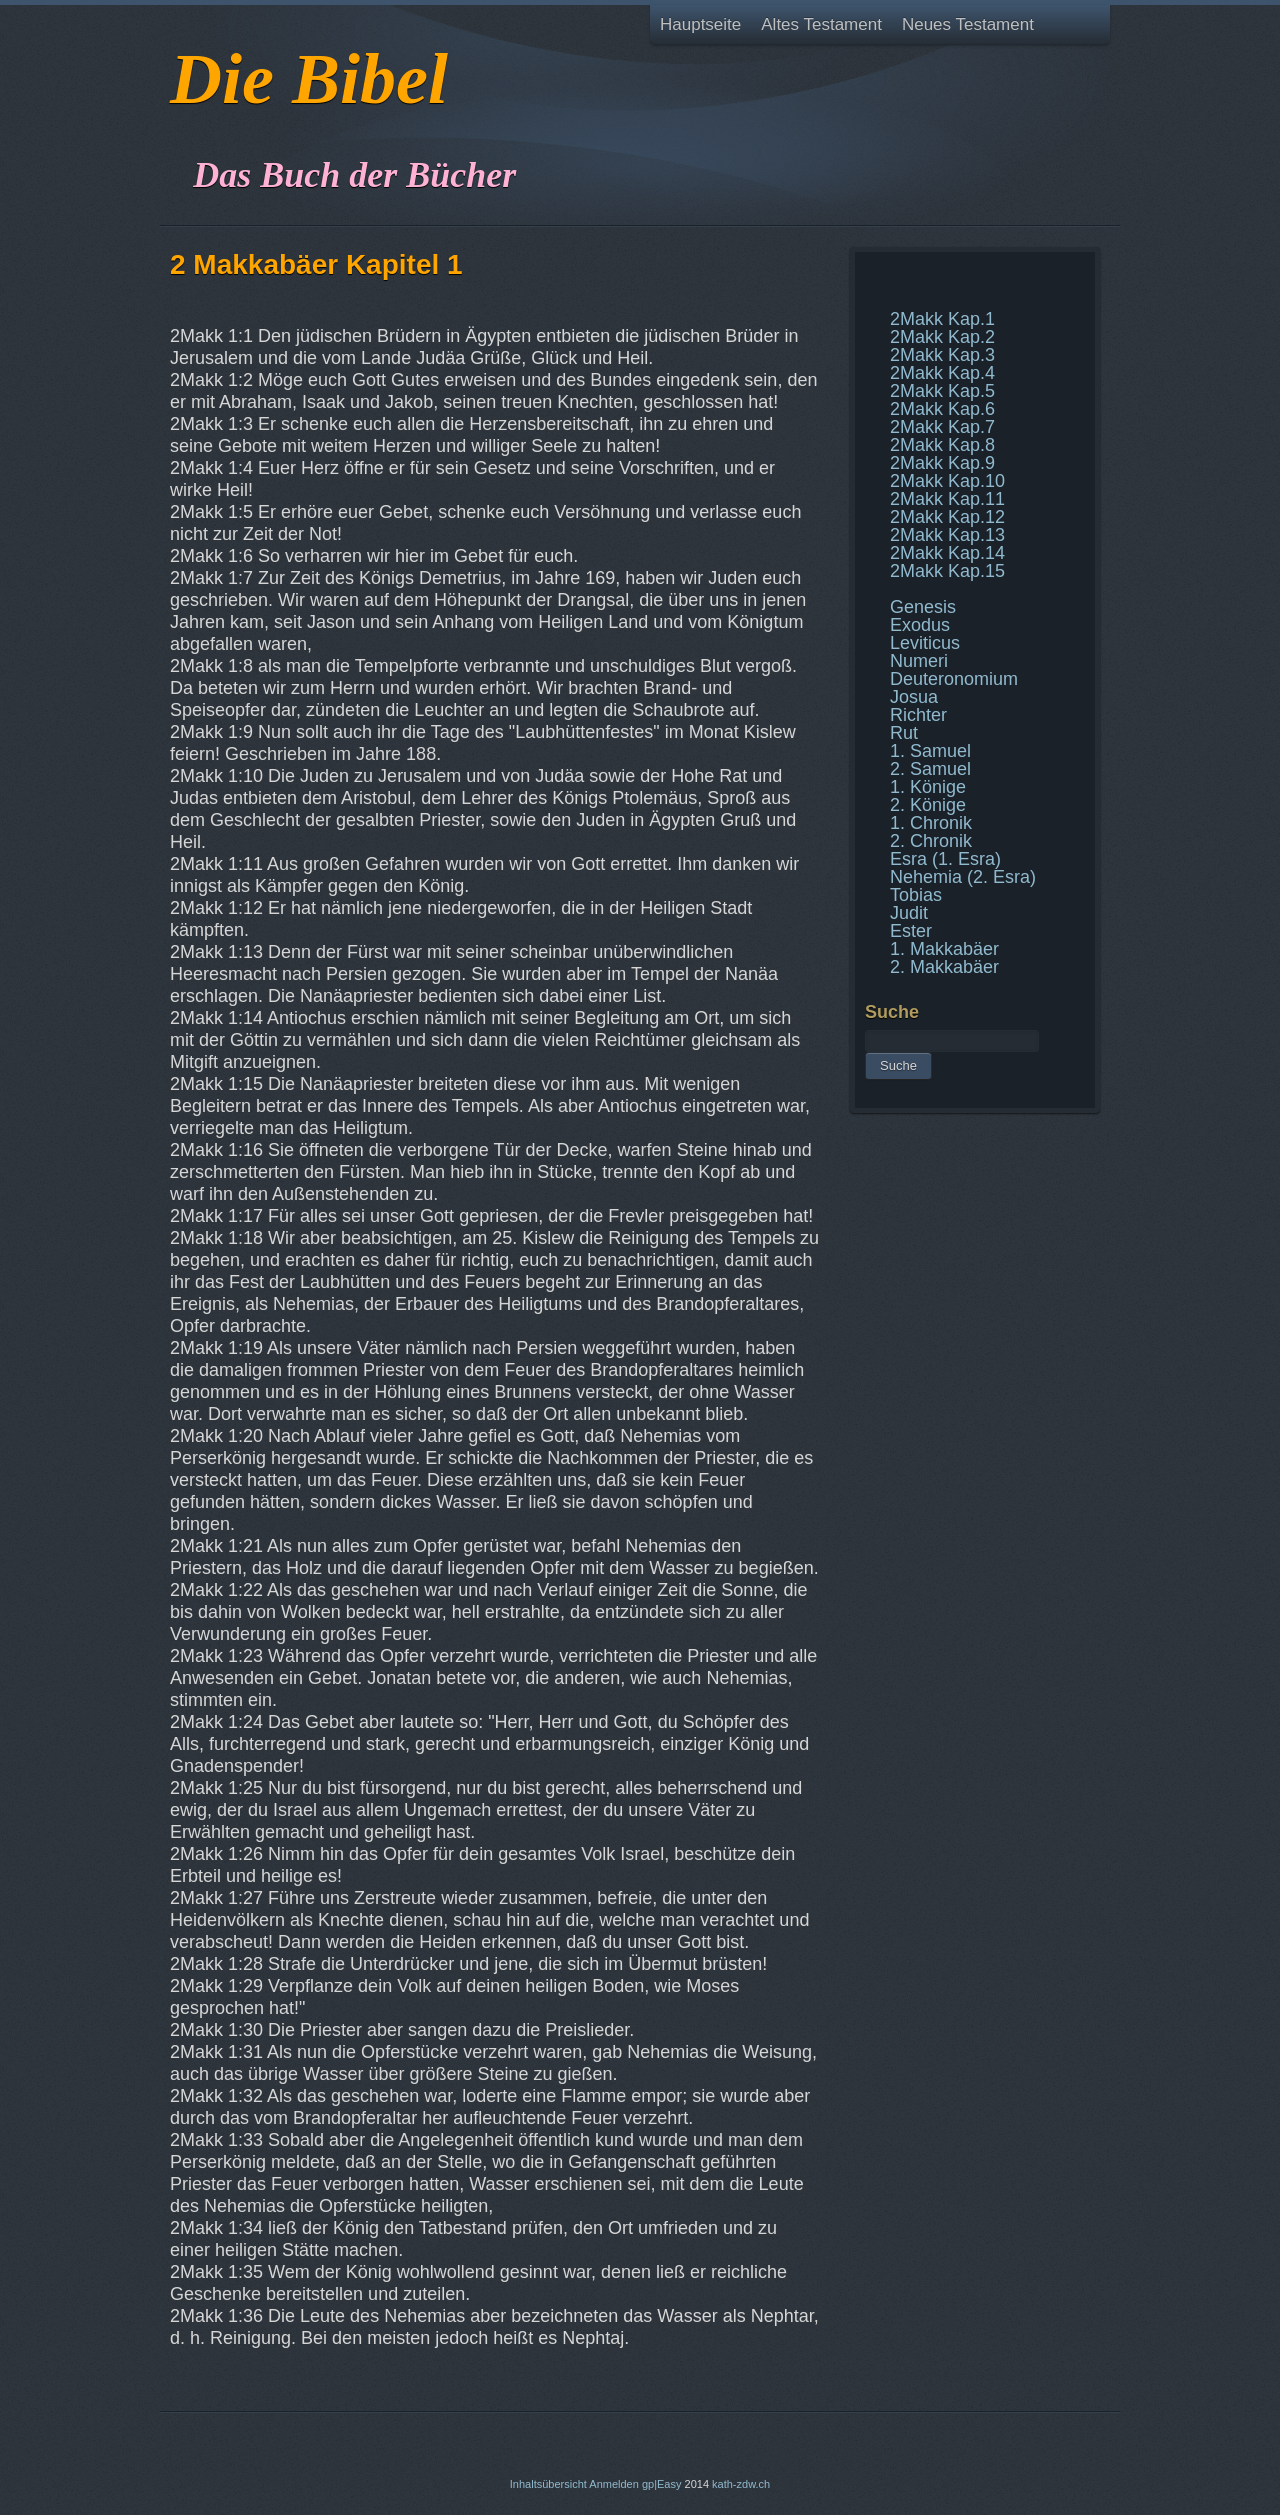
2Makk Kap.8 (942, 445)
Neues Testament (968, 24)
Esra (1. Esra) (945, 859)
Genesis (923, 607)
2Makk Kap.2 (942, 337)
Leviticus (925, 643)
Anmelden (614, 2484)
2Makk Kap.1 (942, 319)
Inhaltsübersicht (548, 2484)
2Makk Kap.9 (942, 463)
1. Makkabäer (944, 949)
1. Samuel (930, 751)
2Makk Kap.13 (947, 535)
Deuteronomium (954, 679)
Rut (904, 733)
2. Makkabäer (944, 967)
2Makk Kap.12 (947, 517)
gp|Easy (662, 2484)
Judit (909, 913)
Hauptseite (700, 24)
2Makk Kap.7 (942, 427)
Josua (914, 697)
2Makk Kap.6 (942, 409)
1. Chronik (931, 823)
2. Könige (928, 805)
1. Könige (928, 787)
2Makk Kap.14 (947, 553)
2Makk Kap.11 (947, 499)
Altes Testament (821, 24)
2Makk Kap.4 (942, 373)
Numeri (919, 661)
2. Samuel (930, 769)
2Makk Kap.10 (947, 481)
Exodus (920, 625)
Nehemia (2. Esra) (963, 877)
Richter (918, 715)
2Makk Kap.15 (947, 571)
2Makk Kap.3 (942, 355)
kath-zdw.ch (741, 2484)
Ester (911, 931)
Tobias (916, 895)
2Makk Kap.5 (942, 391)
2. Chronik (931, 841)
